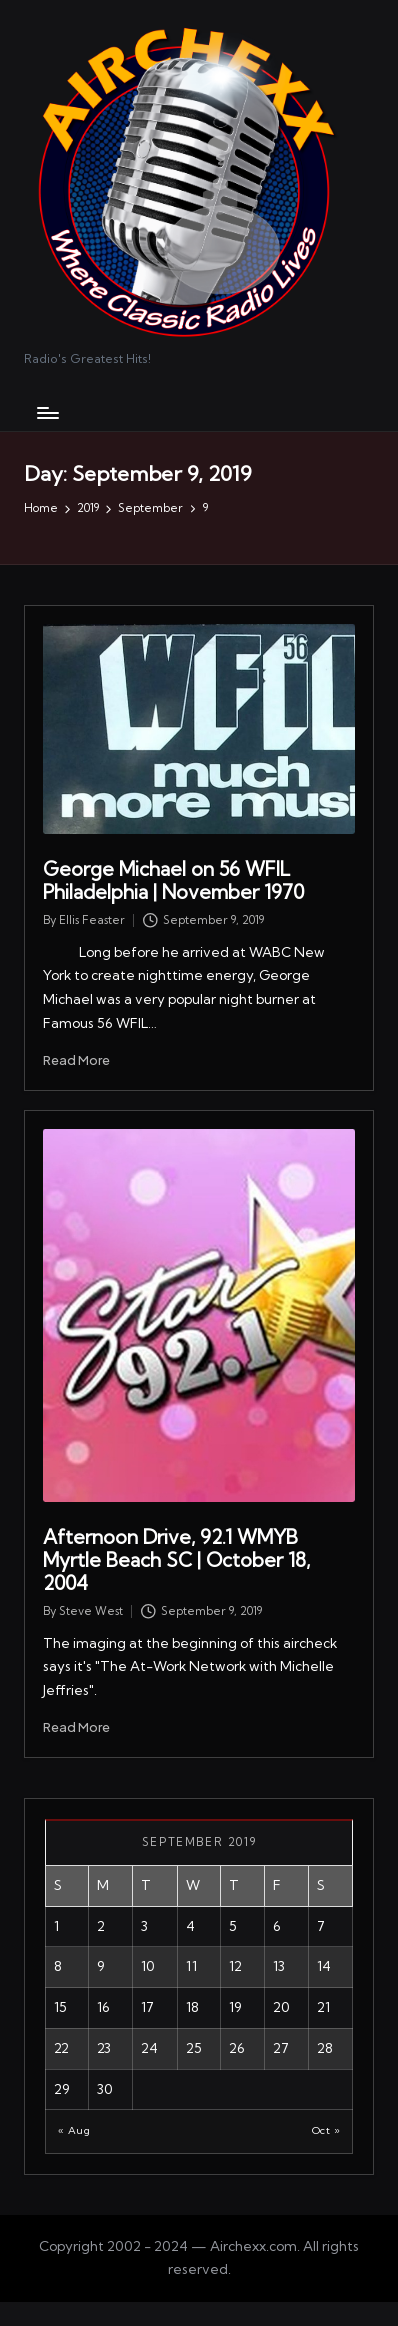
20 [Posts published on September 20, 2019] (281, 2007)
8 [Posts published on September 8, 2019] (58, 1966)
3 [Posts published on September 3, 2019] (144, 1926)
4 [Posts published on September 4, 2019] (190, 1926)
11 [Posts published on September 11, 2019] (191, 1966)
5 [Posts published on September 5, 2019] (233, 1926)
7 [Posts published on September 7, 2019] (321, 1926)
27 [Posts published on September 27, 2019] (281, 2048)
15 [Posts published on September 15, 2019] (60, 2007)
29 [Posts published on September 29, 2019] (62, 2089)
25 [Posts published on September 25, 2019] (194, 2048)
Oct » (326, 2130)
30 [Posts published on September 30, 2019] (105, 2089)
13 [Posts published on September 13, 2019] (279, 1966)
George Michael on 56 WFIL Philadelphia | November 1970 (173, 880)
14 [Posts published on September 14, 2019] (324, 1966)
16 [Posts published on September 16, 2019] (103, 2007)
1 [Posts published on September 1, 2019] (56, 1926)
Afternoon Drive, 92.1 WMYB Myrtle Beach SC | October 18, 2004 (176, 1560)
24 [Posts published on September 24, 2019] (149, 2048)
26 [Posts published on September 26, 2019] (237, 2048)
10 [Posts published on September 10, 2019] (148, 1966)
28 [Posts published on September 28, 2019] (325, 2048)
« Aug (74, 2130)
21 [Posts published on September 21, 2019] (323, 2007)
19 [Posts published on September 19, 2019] (235, 2007)
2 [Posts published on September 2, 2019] (101, 1926)
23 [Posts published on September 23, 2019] (104, 2048)
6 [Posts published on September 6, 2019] (277, 1926)
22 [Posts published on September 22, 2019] (61, 2048)
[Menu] (47, 412)
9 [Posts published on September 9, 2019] (101, 1966)
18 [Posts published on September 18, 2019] (192, 2007)
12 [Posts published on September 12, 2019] (235, 1966)
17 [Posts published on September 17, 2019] (147, 2007)
